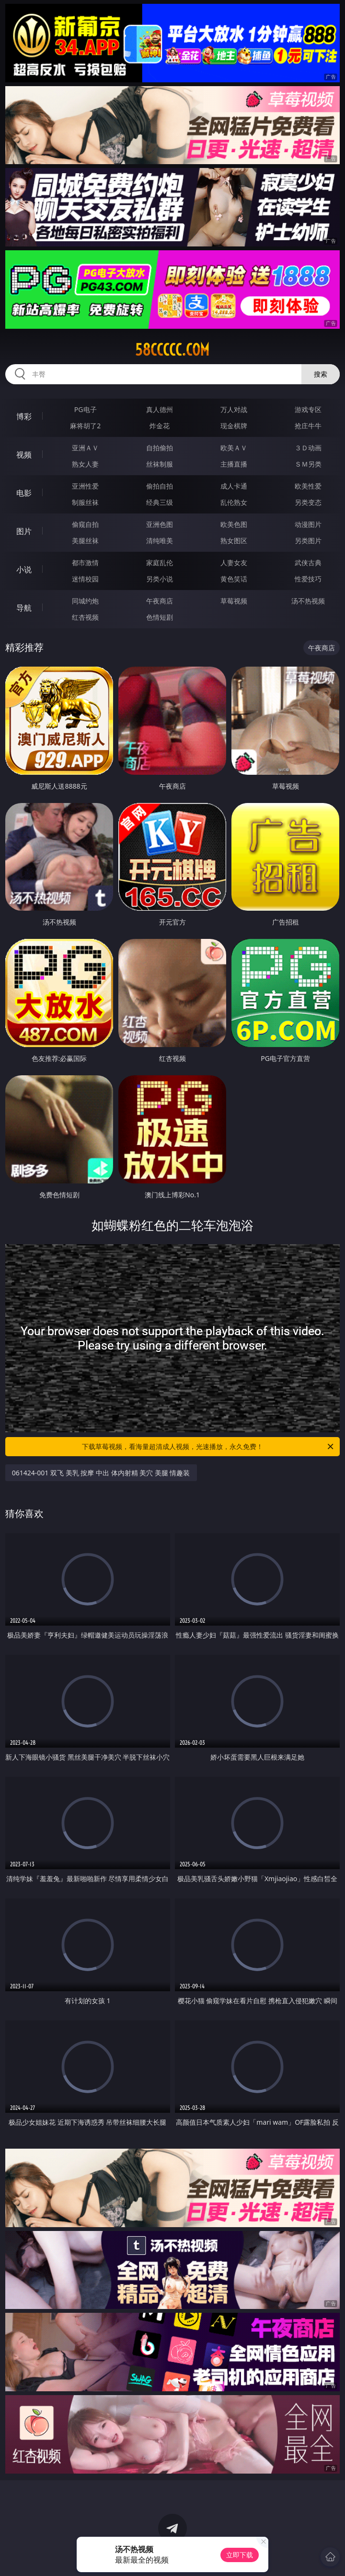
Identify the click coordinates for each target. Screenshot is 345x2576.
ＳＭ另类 (308, 463)
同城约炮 (85, 600)
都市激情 (85, 562)
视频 (24, 454)
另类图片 (308, 540)
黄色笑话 (233, 578)
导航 (24, 607)
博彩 (24, 416)
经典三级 (159, 502)
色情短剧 (159, 617)
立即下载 (239, 2554)
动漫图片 (308, 524)
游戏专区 (308, 409)
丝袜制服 (159, 463)
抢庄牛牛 (308, 425)
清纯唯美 (159, 540)
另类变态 (308, 502)
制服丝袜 (85, 502)
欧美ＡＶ (233, 447)
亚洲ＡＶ (85, 447)
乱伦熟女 (233, 502)
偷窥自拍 (85, 524)
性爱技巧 (308, 578)
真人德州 (159, 409)
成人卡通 (233, 486)
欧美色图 (233, 524)
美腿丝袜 (85, 540)
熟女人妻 (85, 463)
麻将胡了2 (85, 425)
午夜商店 (159, 600)
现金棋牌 (233, 425)
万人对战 (233, 409)
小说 (24, 569)
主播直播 (233, 463)
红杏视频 (85, 617)
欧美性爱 (308, 486)
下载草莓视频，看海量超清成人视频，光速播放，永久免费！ (208, 1446)
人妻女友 (233, 562)
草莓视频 (233, 600)
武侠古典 (308, 562)
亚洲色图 (159, 524)
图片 (24, 531)
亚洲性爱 (85, 486)
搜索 (320, 374)
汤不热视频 (308, 600)
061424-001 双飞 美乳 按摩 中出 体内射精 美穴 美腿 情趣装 (101, 1472)
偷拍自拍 (159, 486)
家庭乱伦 (159, 562)
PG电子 (85, 409)
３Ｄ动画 (308, 447)
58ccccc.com (172, 349)
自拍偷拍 (159, 447)
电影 (24, 493)
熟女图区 (233, 540)
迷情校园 (85, 578)
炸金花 (160, 425)
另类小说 (159, 578)
